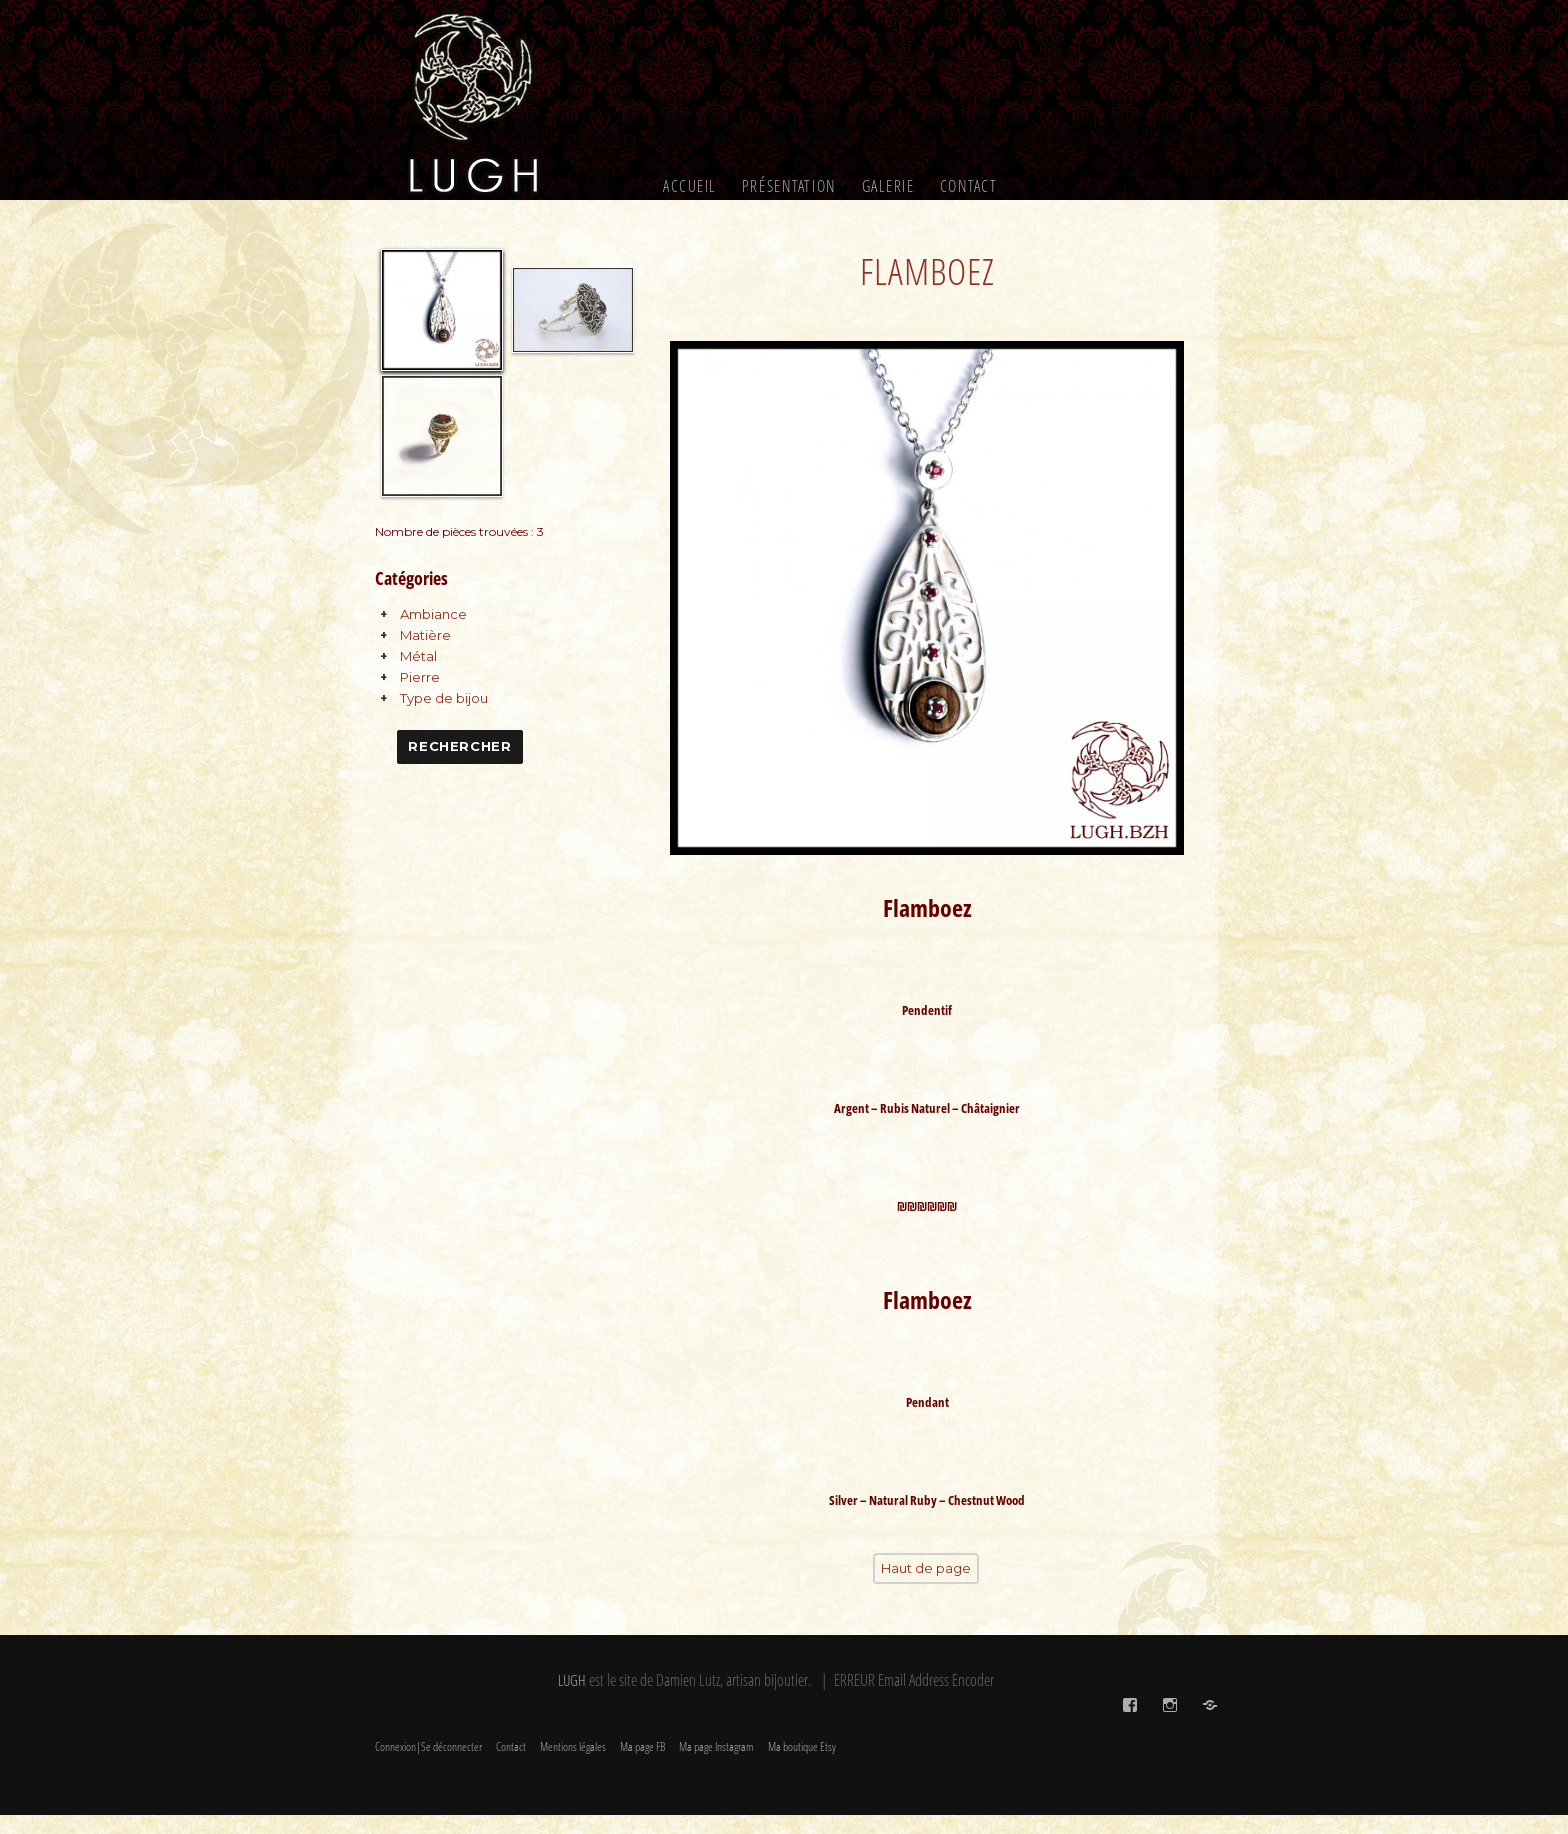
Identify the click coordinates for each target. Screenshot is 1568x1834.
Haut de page (926, 1589)
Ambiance (433, 614)
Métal (418, 656)
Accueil (690, 186)
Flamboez (927, 269)
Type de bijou (444, 698)
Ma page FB (642, 1765)
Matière (425, 635)
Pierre (420, 677)
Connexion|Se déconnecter (428, 1765)
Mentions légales (573, 1765)
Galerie (888, 186)
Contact (969, 186)
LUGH (572, 1700)
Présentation (789, 186)
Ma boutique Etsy (802, 1765)
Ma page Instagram (716, 1765)
